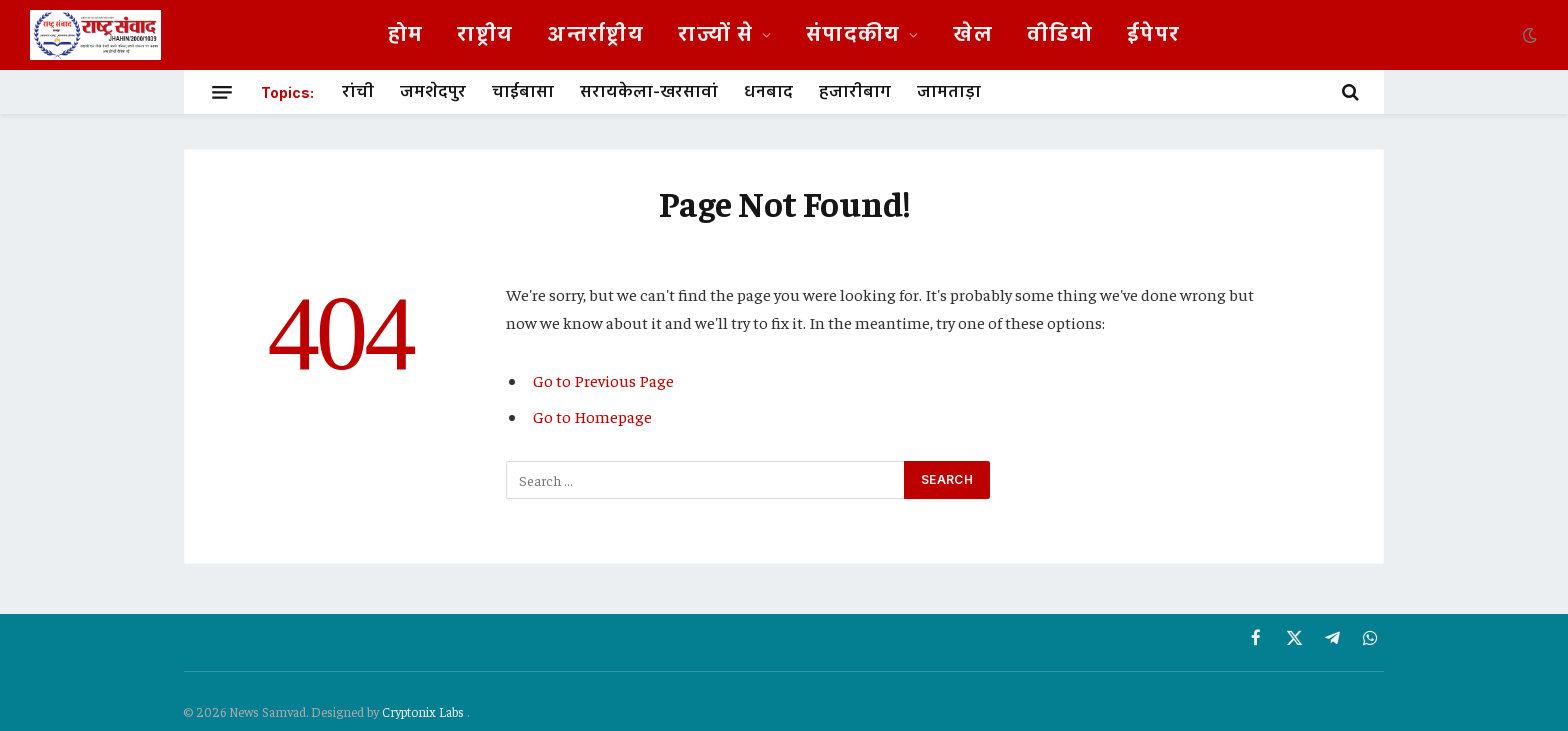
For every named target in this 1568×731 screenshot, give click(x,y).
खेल (973, 35)
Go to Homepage (592, 416)
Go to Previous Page (603, 380)
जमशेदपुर (433, 92)
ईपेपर (1153, 35)
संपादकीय (853, 35)
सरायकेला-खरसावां (649, 92)
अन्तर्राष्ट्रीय (595, 35)
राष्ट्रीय (485, 35)
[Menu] (222, 92)
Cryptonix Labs (424, 711)
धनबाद (768, 92)
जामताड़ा (949, 92)
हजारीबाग (855, 92)
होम (406, 35)
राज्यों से (715, 35)
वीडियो (1060, 35)
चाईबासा (523, 92)
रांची (358, 92)
